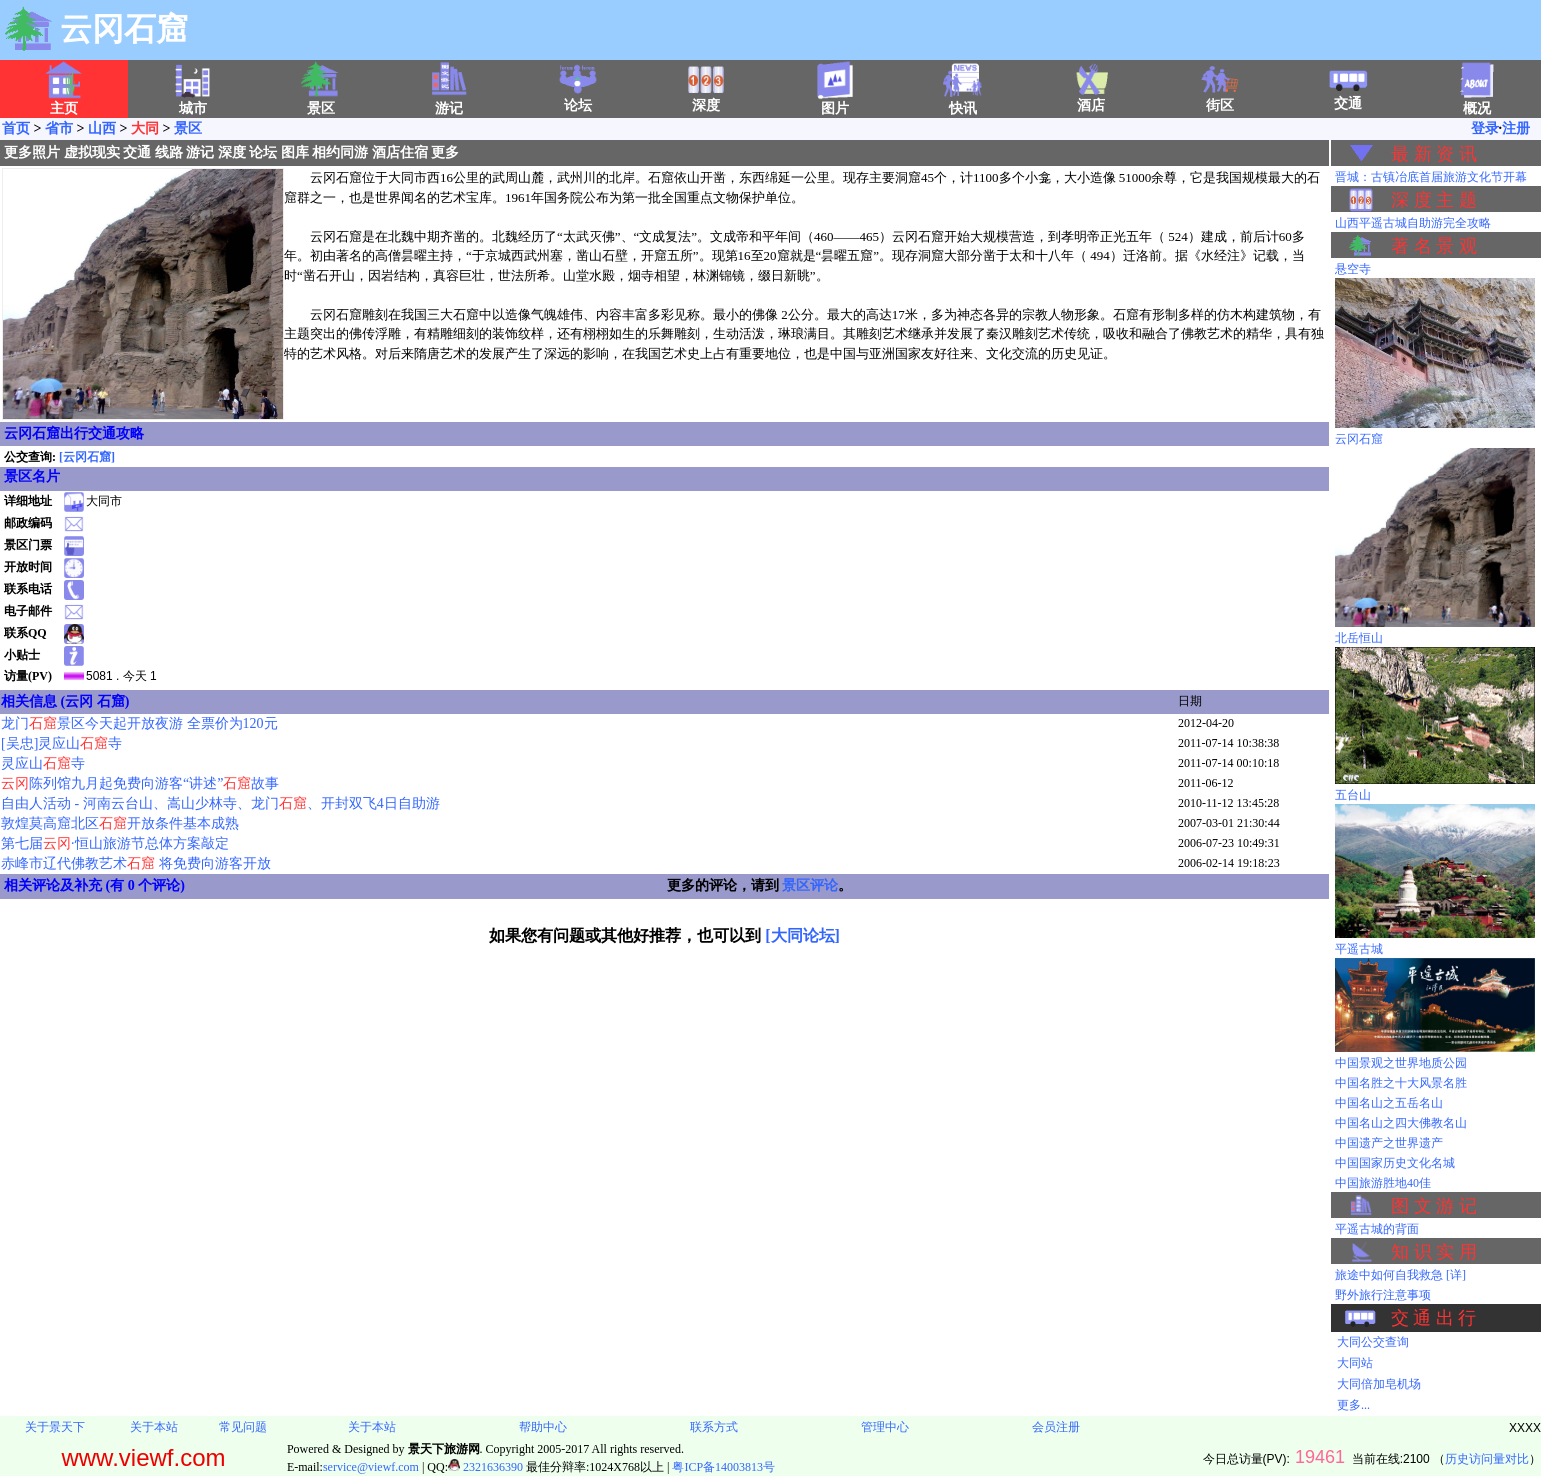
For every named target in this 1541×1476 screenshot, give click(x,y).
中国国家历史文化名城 (1395, 1163)
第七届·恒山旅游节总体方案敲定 (115, 843)
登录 (1485, 128)
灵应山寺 (43, 763)
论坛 (578, 99)
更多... (1353, 1405)
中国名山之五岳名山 (1389, 1103)
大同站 (1355, 1363)
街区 (1220, 99)
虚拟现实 (92, 152)
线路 (169, 152)
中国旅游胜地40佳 (1383, 1183)
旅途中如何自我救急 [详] (1400, 1275)
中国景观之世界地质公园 (1401, 1063)
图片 (835, 102)
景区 (188, 128)
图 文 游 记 (1434, 1206)
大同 (145, 128)
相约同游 (340, 152)
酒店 (1091, 99)
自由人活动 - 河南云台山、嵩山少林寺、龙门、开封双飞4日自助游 (220, 803)
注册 (1516, 128)
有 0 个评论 (145, 885)
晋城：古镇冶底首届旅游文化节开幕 (1431, 177)
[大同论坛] (802, 935)
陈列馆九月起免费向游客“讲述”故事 (140, 783)
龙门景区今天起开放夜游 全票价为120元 (139, 723)
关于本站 (154, 1427)
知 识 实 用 (1434, 1252)
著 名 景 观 (1434, 246)
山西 (102, 128)
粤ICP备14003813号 (723, 1467)
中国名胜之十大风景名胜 (1401, 1083)
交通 (1348, 97)
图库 (295, 152)
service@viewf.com (371, 1467)
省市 (59, 128)
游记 (200, 152)
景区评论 (810, 885)
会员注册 (1056, 1427)
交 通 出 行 (1434, 1318)
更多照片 (32, 152)
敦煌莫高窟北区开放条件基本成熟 (120, 823)
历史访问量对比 (1487, 1459)
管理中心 (885, 1427)
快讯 (963, 102)
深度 (706, 99)
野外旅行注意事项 (1383, 1295)
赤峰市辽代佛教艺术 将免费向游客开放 (136, 863)
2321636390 (485, 1467)
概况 (1477, 102)
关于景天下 (55, 1427)
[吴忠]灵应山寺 (61, 743)
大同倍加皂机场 (1379, 1384)
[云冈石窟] (87, 457)
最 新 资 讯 (1434, 154)
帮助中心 (543, 1427)
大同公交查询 (1373, 1342)
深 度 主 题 (1434, 200)
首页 (16, 128)
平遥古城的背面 (1377, 1229)
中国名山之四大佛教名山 (1401, 1123)
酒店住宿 (400, 152)
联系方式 (714, 1427)
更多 (445, 152)
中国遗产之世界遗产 (1389, 1143)
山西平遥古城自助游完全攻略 (1413, 223)
